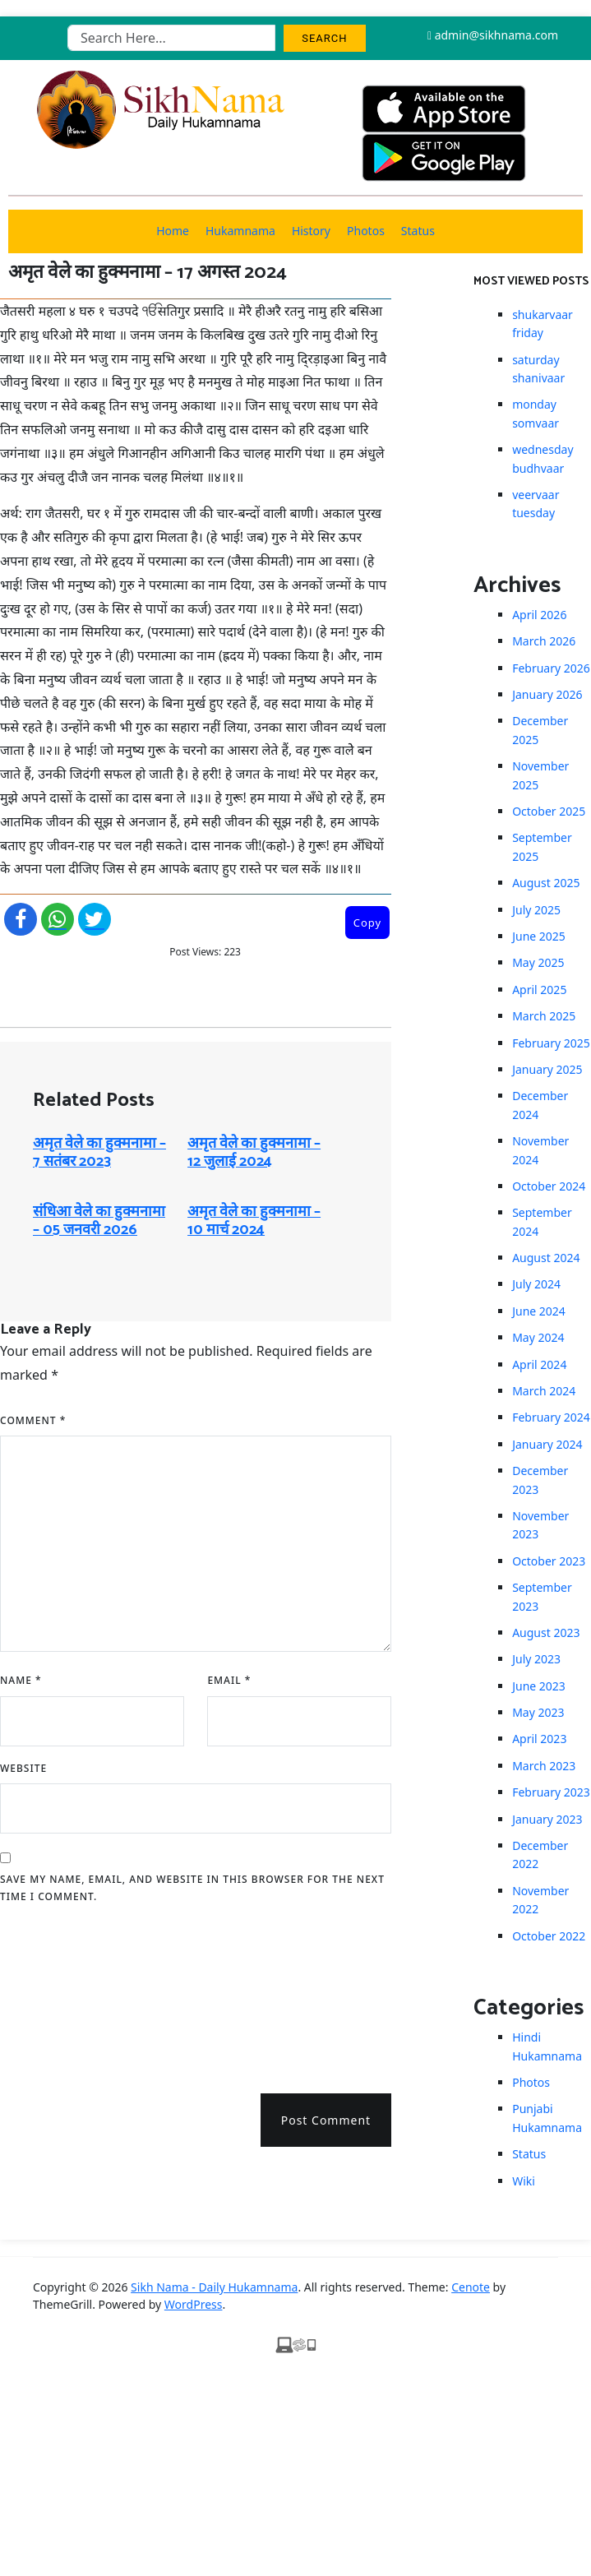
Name (21, 1680)
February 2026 (551, 668)
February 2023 (551, 1792)
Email (229, 1680)
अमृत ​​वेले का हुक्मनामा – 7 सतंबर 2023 (99, 1152)
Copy (367, 922)
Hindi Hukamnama (547, 2046)
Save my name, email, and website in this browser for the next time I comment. (192, 1888)
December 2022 (540, 1854)
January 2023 (547, 1819)
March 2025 (543, 1016)
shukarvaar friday (542, 323)
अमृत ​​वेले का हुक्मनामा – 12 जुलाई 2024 (254, 1152)
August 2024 (545, 1257)
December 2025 (540, 730)
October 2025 (548, 811)
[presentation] (67, 1993)
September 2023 (542, 1596)
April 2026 (539, 614)
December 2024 (540, 1105)
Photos (366, 230)
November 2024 (540, 1150)
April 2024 (539, 1364)
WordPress (193, 2304)
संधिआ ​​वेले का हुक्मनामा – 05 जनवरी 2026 (99, 1221)
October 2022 (548, 1936)
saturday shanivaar (538, 369)
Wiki (523, 2181)
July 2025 (536, 910)
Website (23, 1768)
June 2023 (539, 1686)
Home (172, 230)
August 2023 (545, 1632)
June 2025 (539, 936)
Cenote (470, 2287)
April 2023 (539, 1738)
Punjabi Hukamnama (547, 2117)
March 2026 (543, 641)
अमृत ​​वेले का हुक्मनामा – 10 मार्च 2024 (254, 1221)
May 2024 (538, 1337)
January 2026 (547, 694)
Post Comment (326, 2120)
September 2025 (542, 846)
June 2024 (539, 1311)
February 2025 (551, 1043)
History (311, 230)
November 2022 (540, 1900)
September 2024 (542, 1221)
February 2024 (551, 1417)
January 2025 (547, 1069)
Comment (33, 1420)
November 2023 (540, 1525)
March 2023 (543, 1766)
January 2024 (547, 1444)
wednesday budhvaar (542, 458)
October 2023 (548, 1561)
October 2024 (548, 1186)
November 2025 (540, 775)
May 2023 (538, 1712)
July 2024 (536, 1284)
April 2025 (539, 989)
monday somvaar (535, 413)
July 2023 (536, 1659)
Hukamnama (240, 230)
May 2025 (538, 962)
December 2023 (540, 1479)
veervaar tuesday (535, 503)
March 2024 (543, 1391)
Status (418, 230)
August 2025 (545, 882)
